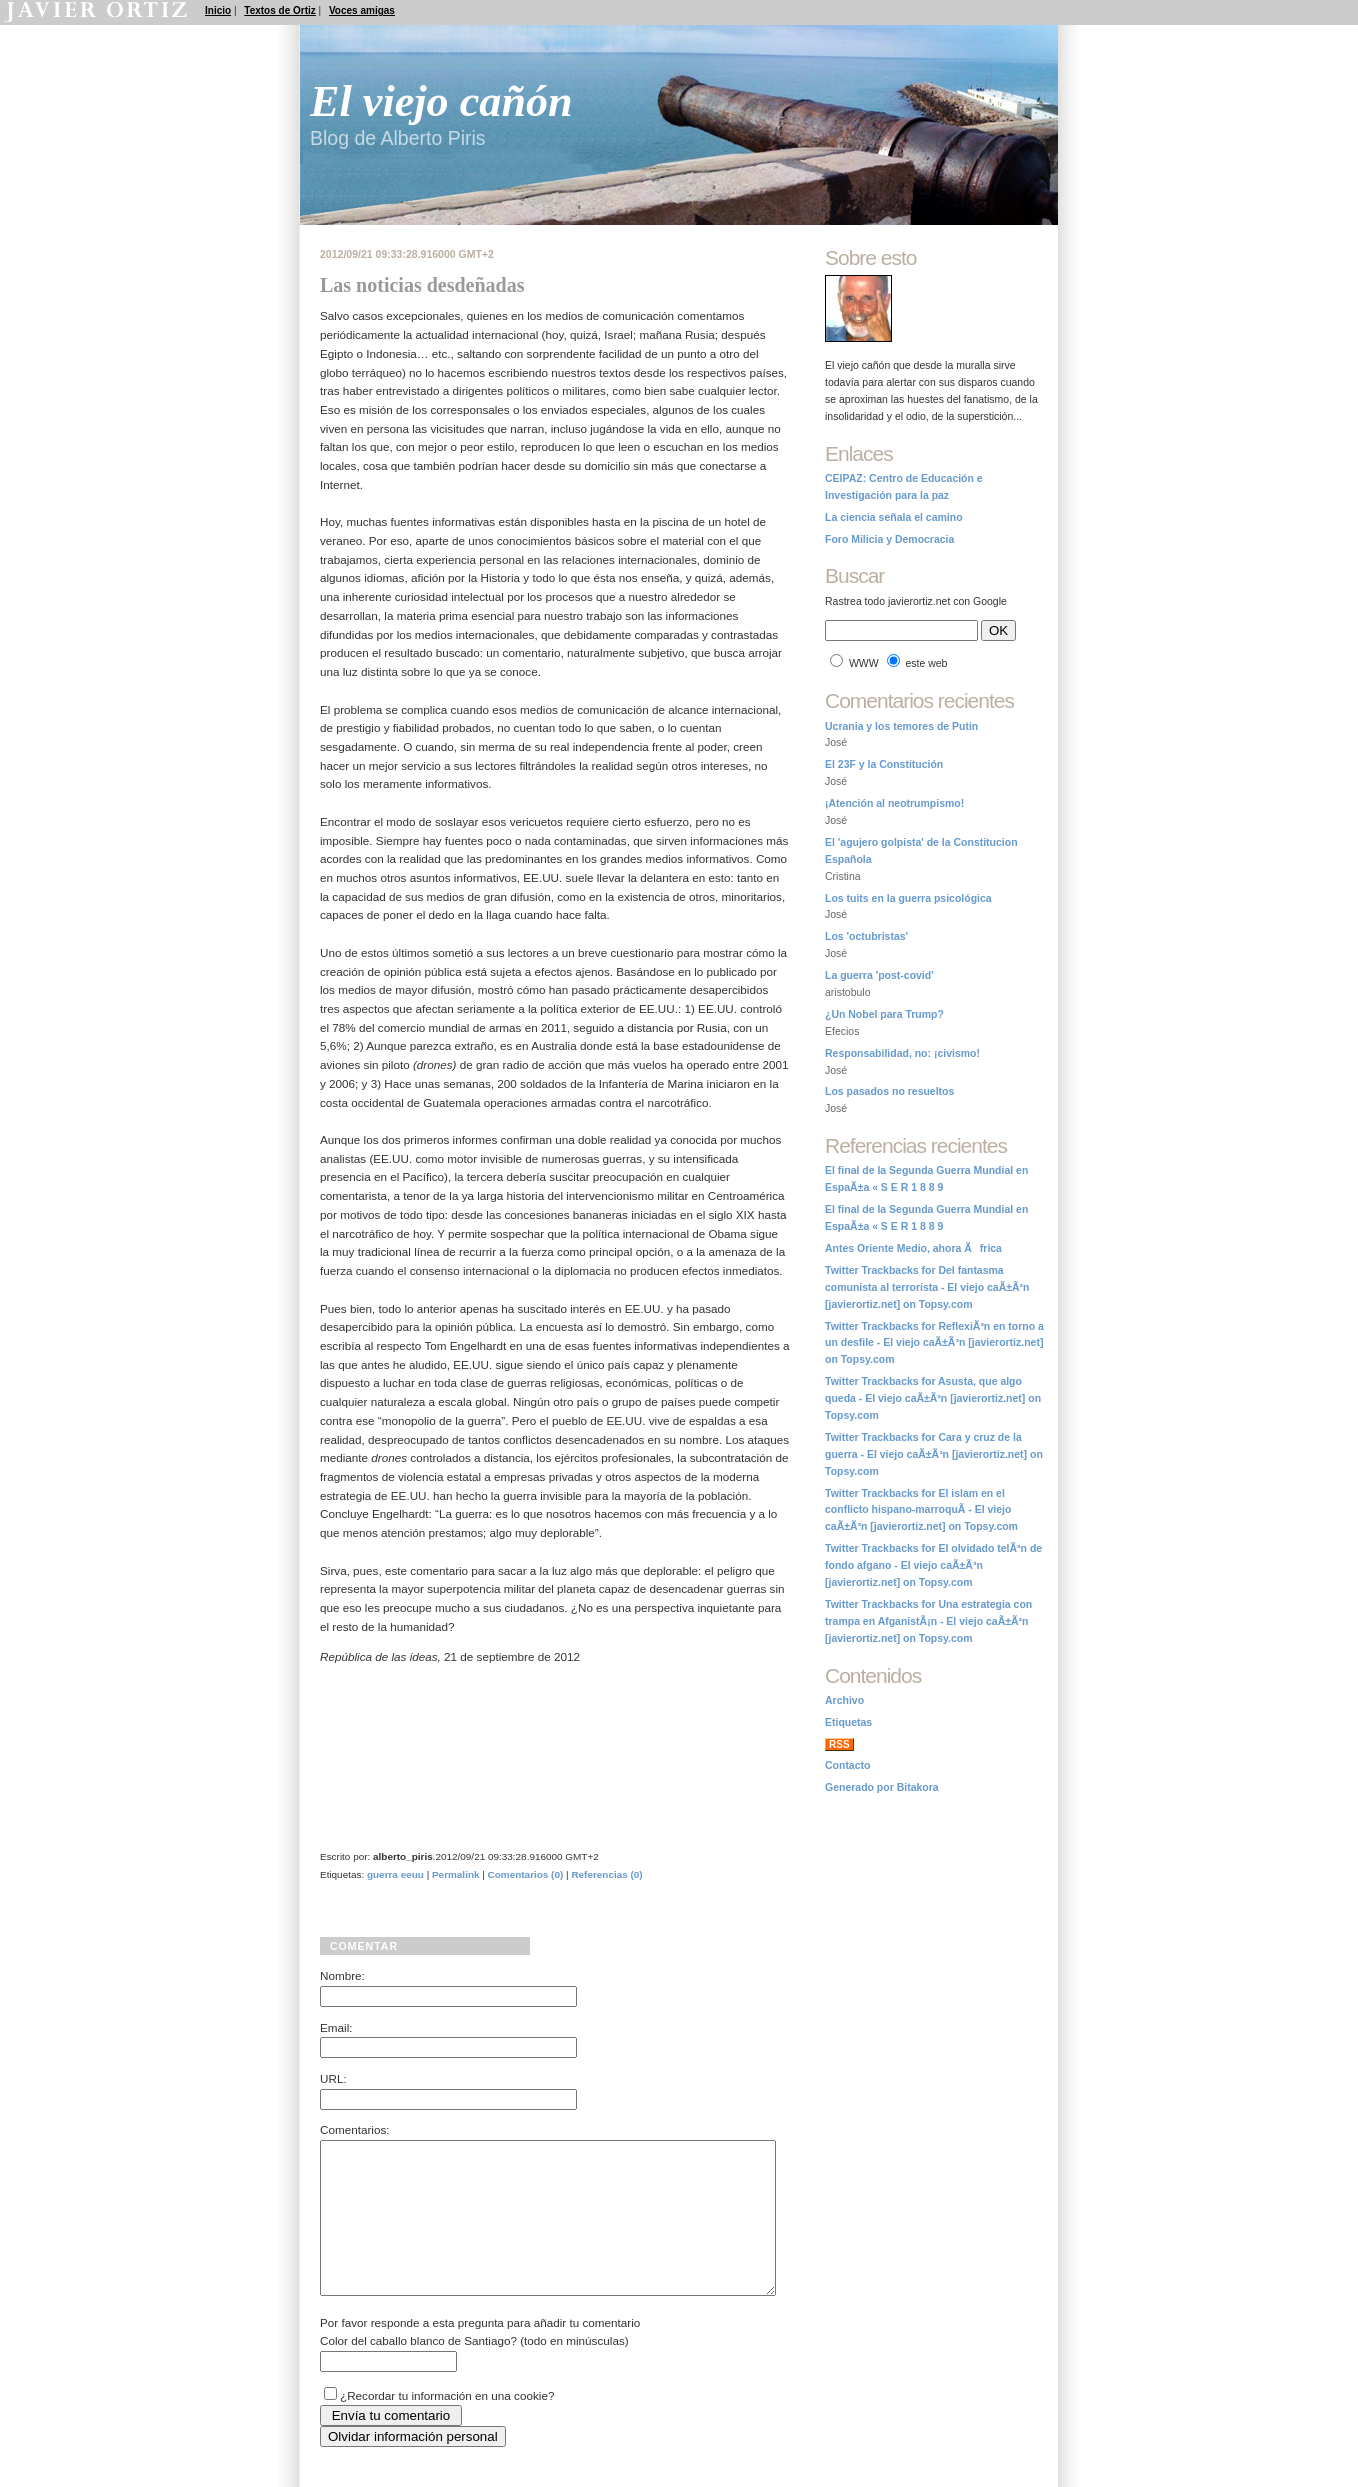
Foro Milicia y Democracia (889, 539)
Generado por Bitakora (882, 1787)
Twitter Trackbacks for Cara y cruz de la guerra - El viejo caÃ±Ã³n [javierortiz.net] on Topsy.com (934, 1454)
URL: (333, 2078)
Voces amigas (362, 10)
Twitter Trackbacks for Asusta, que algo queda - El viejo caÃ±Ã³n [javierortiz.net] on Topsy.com (933, 1398)
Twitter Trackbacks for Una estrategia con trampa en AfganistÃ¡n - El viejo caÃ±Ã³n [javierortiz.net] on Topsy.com (928, 1621)
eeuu (412, 1874)
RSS (839, 1744)
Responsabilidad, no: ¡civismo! (902, 1053)
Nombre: (342, 1975)
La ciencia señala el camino (894, 517)
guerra (382, 1874)
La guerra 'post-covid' (879, 975)
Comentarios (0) (526, 1874)
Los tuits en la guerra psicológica (908, 898)
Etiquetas (848, 1722)
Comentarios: (355, 2129)
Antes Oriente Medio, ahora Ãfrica (913, 1248)
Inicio (218, 10)
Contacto (847, 1765)
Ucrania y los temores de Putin (901, 726)
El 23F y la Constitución (884, 764)
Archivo (844, 1700)
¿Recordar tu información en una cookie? (447, 2425)
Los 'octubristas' (866, 936)
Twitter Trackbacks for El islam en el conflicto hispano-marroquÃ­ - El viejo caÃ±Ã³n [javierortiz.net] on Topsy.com (921, 1510)
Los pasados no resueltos (889, 1091)
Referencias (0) (606, 1874)
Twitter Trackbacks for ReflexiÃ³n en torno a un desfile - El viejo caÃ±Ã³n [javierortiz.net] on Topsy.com (934, 1343)
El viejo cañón (441, 101)
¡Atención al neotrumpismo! (894, 803)
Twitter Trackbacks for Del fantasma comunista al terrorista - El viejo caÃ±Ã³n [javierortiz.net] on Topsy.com (927, 1287)
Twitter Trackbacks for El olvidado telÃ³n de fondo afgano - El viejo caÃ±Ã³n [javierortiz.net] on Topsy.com (933, 1565)
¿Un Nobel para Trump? (884, 1014)
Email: (336, 2027)
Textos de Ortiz (280, 10)
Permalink (456, 1874)
